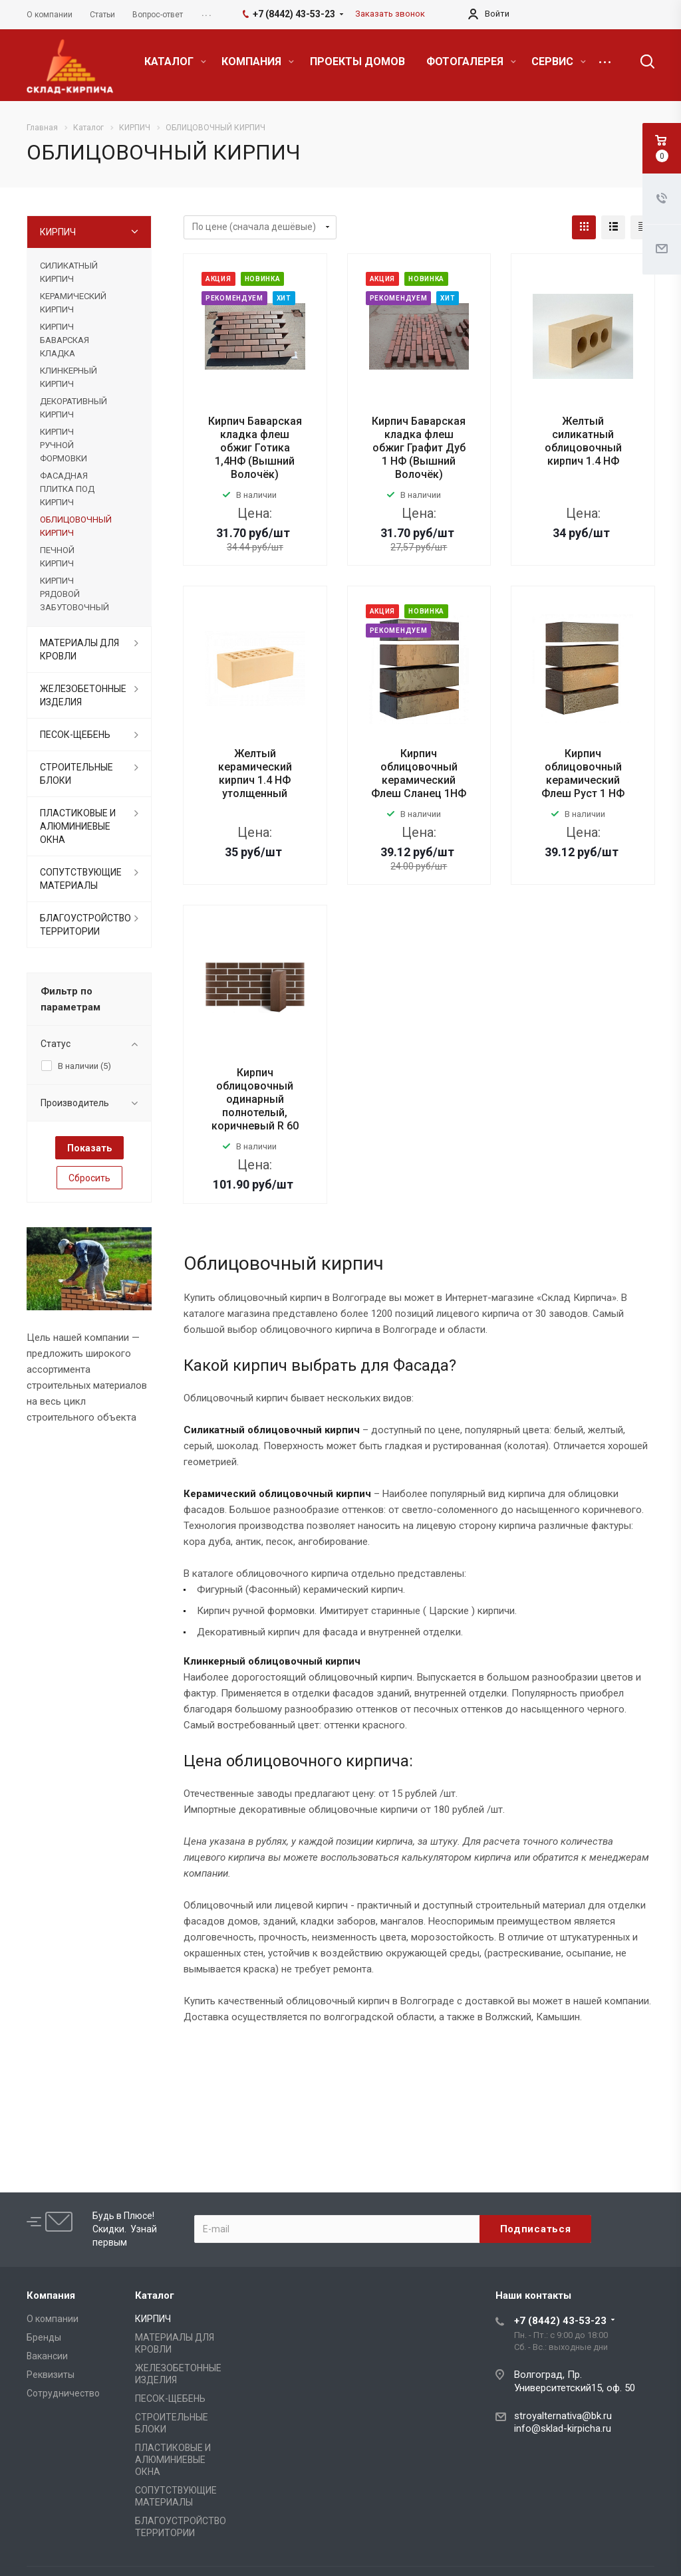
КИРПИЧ (58, 232)
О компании (52, 2318)
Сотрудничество (63, 2393)
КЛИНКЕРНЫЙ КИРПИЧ (68, 377)
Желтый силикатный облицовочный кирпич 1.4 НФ (583, 441)
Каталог (154, 2295)
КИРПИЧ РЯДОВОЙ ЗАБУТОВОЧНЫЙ (74, 594)
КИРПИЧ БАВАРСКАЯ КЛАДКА (64, 340)
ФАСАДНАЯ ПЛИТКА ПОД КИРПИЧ (67, 489)
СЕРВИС (558, 61)
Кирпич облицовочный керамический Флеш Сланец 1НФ (418, 773)
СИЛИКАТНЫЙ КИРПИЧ (69, 272)
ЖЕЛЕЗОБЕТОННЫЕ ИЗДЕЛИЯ (83, 695)
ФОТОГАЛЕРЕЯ (471, 61)
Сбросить (89, 1178)
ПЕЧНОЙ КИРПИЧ (57, 556)
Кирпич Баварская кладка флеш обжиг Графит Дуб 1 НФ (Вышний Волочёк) (419, 448)
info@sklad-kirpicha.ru (562, 2428)
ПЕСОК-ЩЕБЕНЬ (75, 734)
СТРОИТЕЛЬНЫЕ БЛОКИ (76, 774)
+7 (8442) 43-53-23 (560, 2321)
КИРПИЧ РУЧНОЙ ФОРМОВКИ (63, 445)
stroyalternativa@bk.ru (563, 2416)
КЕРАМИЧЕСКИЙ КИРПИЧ (73, 302)
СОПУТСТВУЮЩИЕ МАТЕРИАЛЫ (81, 879)
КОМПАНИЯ (257, 61)
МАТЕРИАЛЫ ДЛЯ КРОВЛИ (79, 649)
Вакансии (47, 2356)
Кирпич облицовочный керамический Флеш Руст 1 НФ (582, 773)
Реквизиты (50, 2374)
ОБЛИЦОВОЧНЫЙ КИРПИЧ (76, 526)
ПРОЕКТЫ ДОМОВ (357, 61)
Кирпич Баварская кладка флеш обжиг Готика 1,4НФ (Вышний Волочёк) (255, 448)
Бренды (44, 2337)
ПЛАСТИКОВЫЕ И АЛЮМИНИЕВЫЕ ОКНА (78, 826)
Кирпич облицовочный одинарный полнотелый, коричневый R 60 (255, 1099)
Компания (51, 2295)
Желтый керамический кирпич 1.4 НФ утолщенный (255, 773)
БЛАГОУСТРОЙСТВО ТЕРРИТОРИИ (85, 925)
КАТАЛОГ (175, 61)
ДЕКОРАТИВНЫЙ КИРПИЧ (73, 407)
